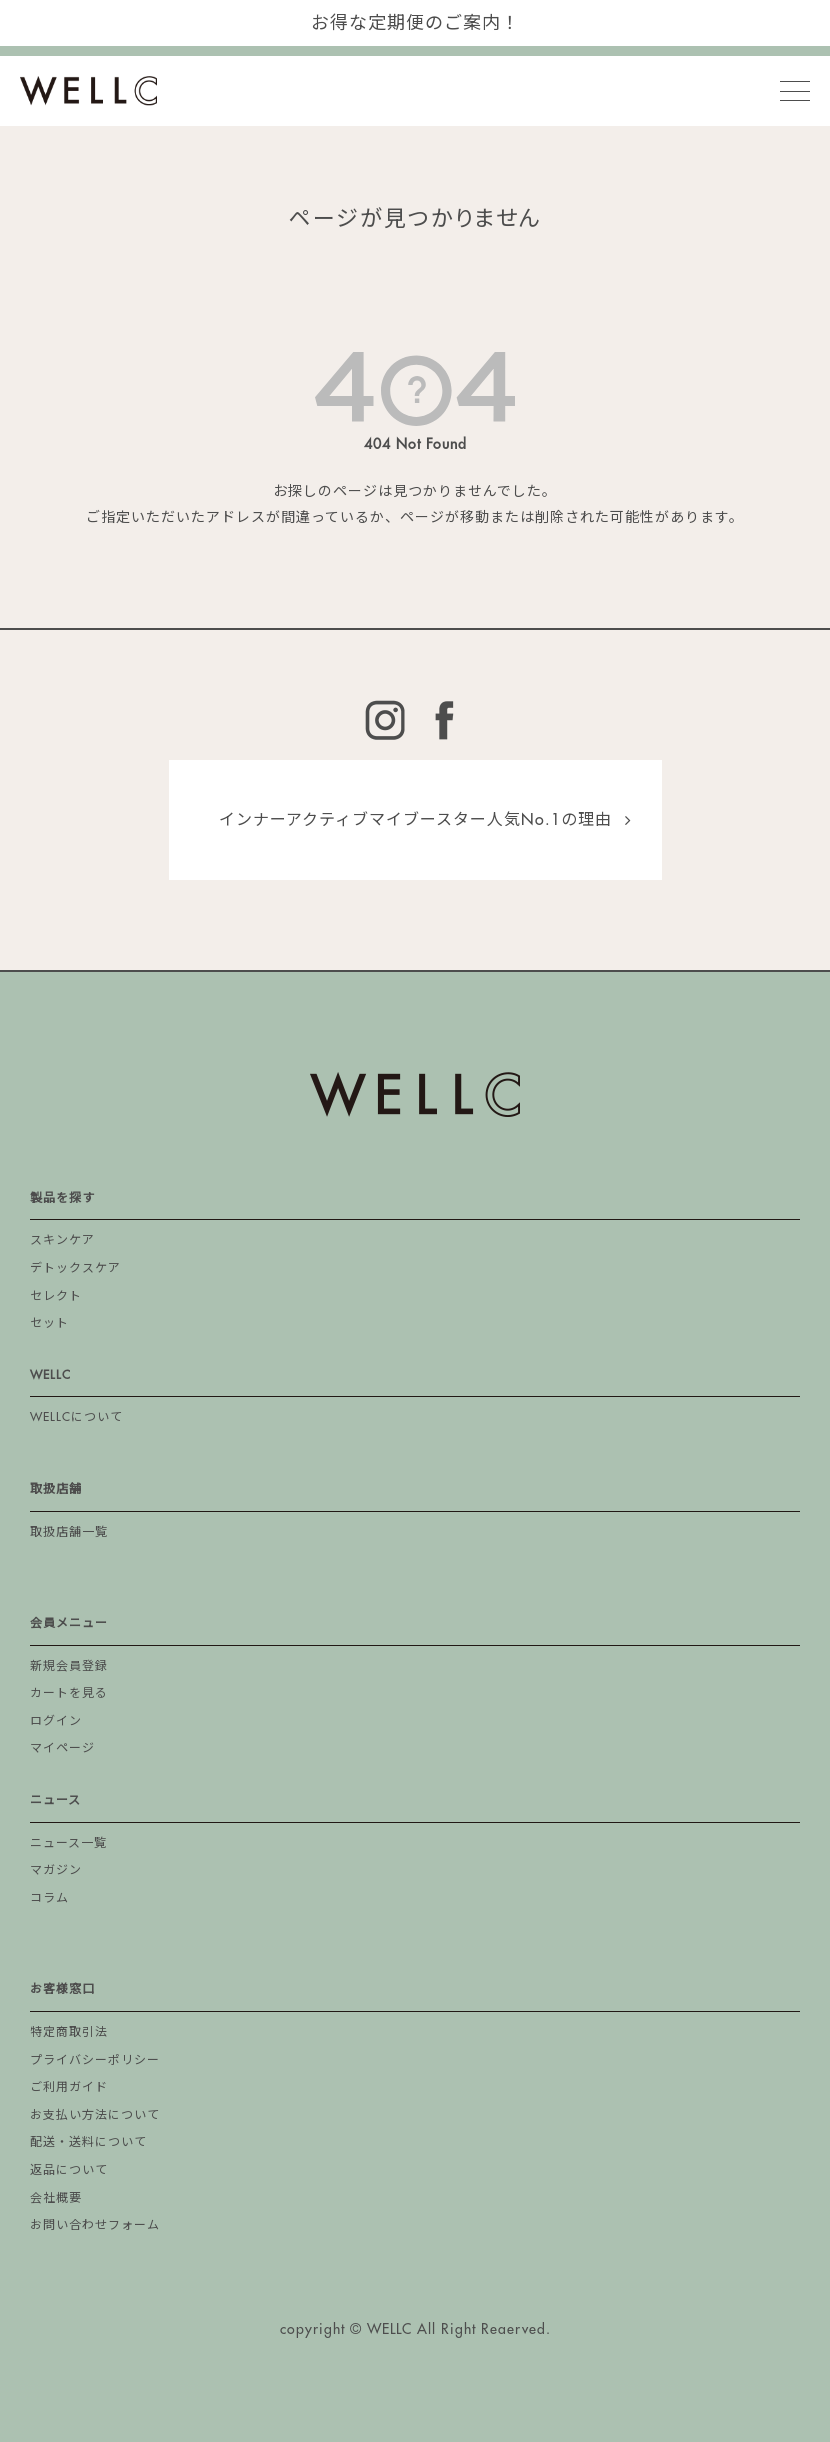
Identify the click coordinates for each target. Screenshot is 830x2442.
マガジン (56, 1870)
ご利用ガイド (69, 2087)
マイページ (62, 1748)
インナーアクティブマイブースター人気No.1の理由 (415, 820)
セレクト (56, 1296)
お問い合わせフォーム (95, 2225)
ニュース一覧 (68, 1843)
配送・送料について (88, 2142)
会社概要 (56, 2198)
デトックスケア (75, 1268)
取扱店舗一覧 (69, 1532)
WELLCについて (76, 1417)
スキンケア (62, 1240)
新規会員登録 (69, 1666)
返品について (69, 2170)
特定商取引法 (69, 2032)
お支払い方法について (95, 2115)
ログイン (56, 1721)
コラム (49, 1898)
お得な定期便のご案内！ (415, 23)
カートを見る (69, 1693)
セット (49, 1323)
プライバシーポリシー (95, 2060)
